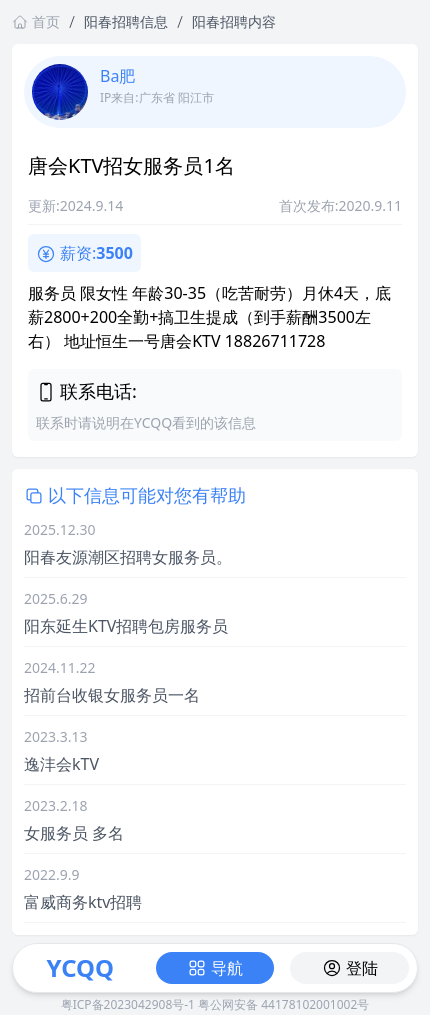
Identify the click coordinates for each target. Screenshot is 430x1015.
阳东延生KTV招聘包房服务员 (126, 626)
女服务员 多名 (74, 833)
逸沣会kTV (61, 764)
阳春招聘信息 (126, 21)
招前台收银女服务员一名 (112, 695)
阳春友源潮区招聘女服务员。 (128, 557)
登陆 (350, 968)
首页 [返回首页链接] (36, 21)
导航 (215, 968)
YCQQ (80, 967)
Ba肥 (117, 76)
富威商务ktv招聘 (83, 902)
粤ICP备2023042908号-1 (128, 1004)
